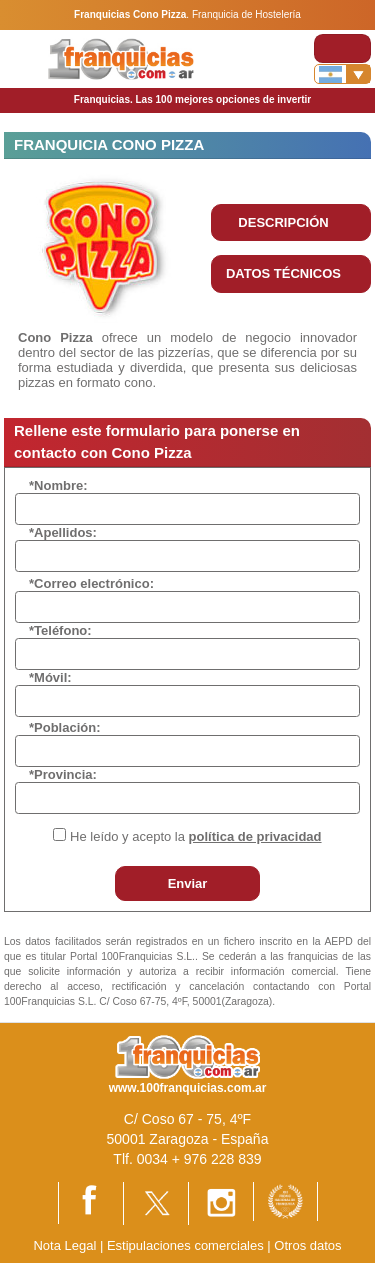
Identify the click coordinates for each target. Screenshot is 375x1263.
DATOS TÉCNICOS (283, 273)
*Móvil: (50, 677)
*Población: (65, 727)
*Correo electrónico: (91, 583)
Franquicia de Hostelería (246, 14)
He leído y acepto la (195, 836)
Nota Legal (64, 1245)
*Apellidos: (63, 532)
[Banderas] (342, 74)
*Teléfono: (60, 630)
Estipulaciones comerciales (187, 1245)
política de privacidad (255, 836)
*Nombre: (58, 485)
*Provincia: (63, 774)
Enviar (188, 883)
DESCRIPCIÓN (283, 222)
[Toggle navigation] (342, 48)
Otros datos (307, 1245)
